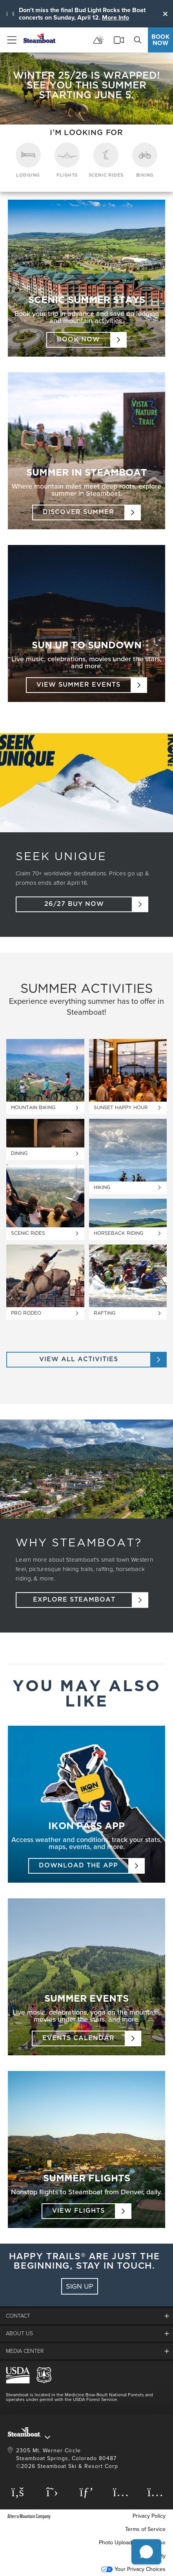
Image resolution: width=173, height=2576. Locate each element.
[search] (137, 40)
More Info (115, 17)
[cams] (118, 40)
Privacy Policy (149, 2516)
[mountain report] (98, 40)
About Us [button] (19, 2333)
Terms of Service (145, 2529)
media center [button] (25, 2351)
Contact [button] (18, 2316)
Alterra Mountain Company (29, 2516)
